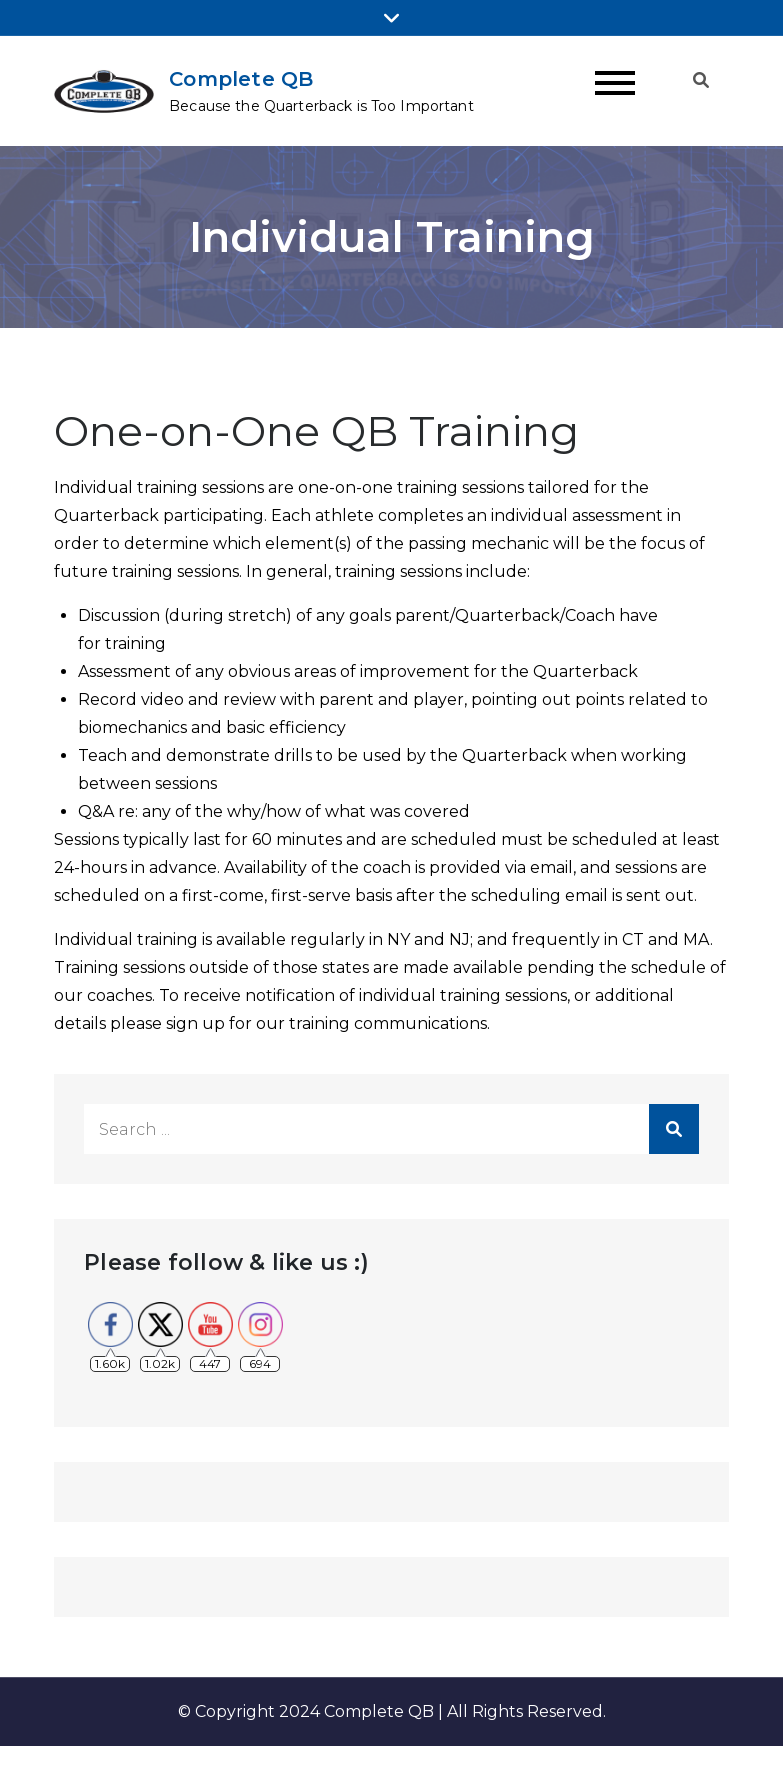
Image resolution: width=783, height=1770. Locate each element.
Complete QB (241, 79)
